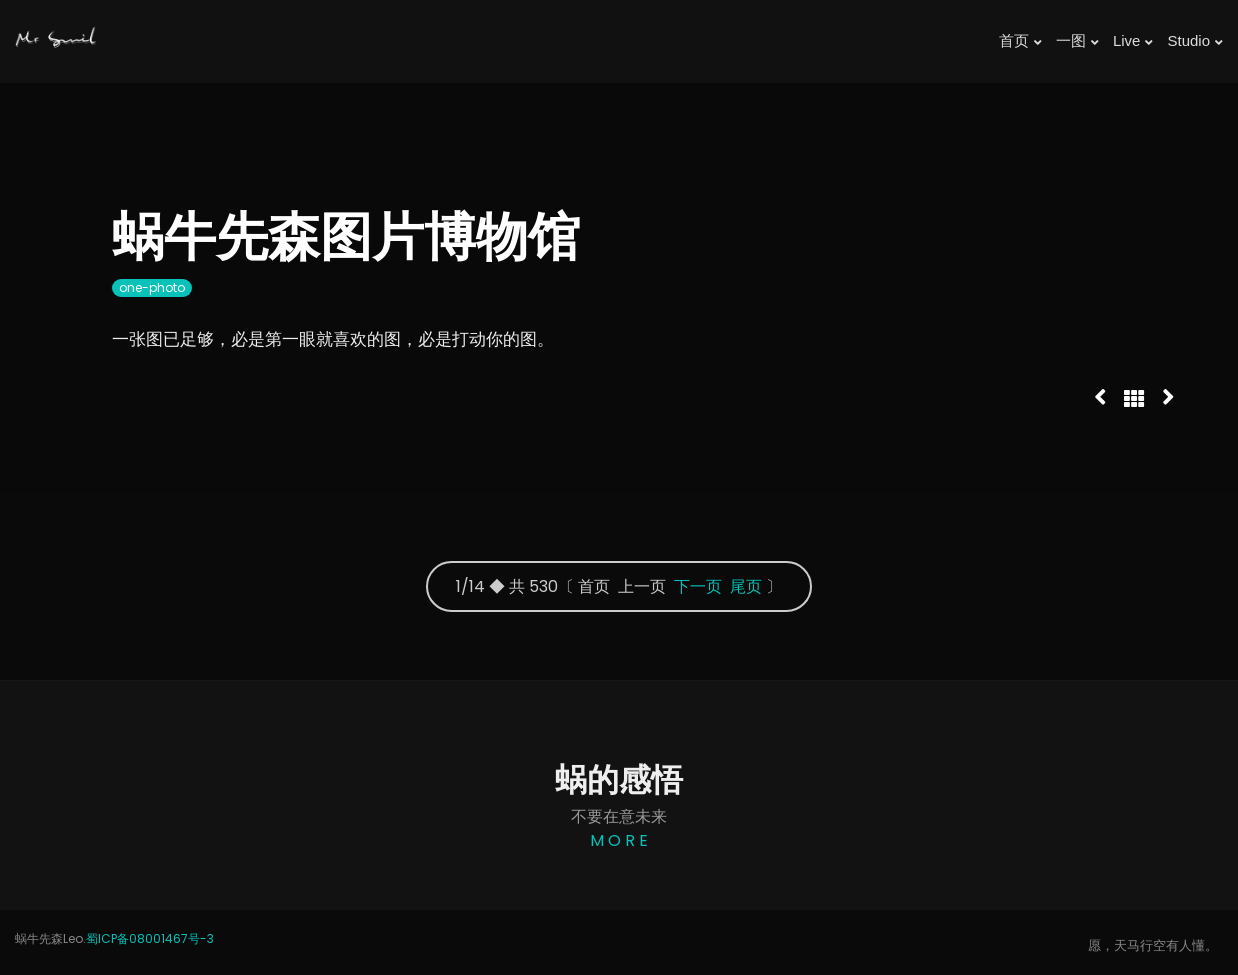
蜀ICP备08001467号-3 (150, 938)
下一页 (698, 586)
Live (1133, 41)
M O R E (619, 840)
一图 (1077, 41)
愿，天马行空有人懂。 (1153, 945)
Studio (1195, 41)
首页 (1020, 41)
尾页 (746, 586)
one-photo (152, 287)
